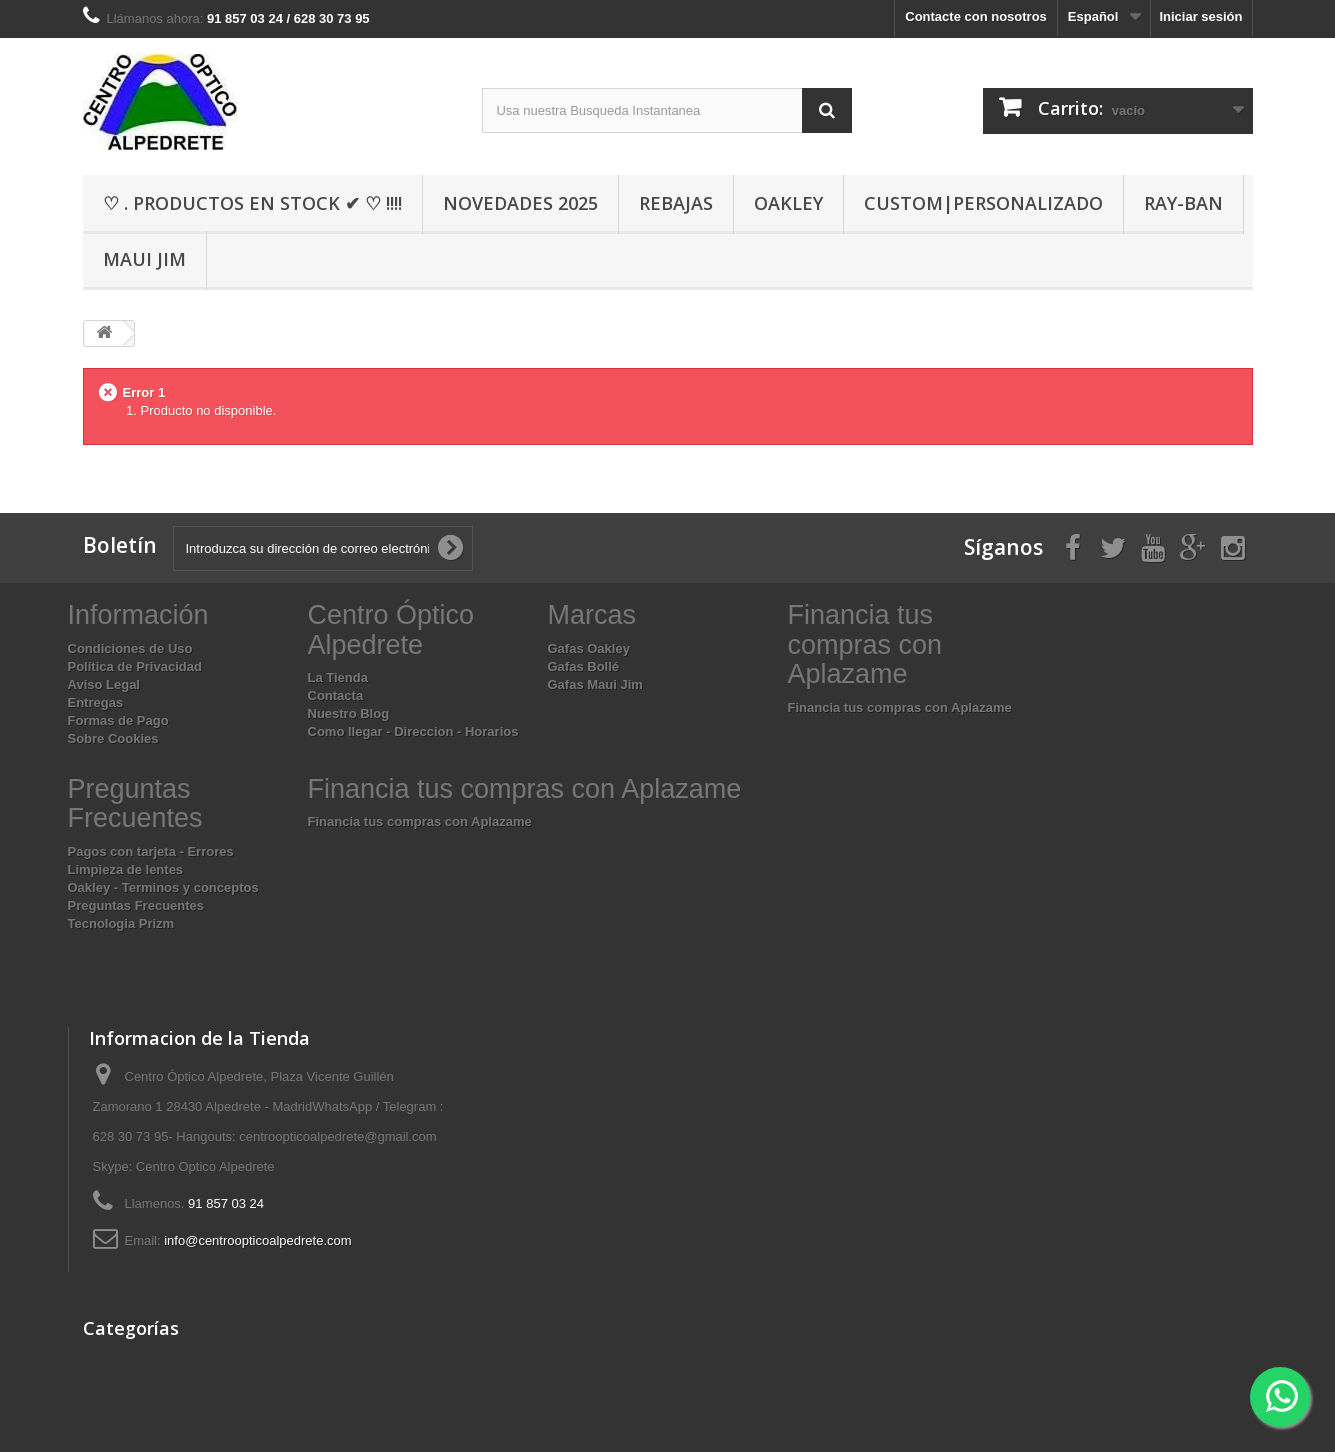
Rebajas (676, 203)
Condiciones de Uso (130, 648)
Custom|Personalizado (983, 203)
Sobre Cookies (113, 738)
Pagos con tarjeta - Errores (151, 851)
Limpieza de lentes (126, 869)
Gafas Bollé (584, 666)
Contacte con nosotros (976, 16)
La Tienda (338, 677)
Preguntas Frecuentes (136, 905)
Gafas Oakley (589, 648)
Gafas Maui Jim (595, 684)
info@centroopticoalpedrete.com (257, 1240)
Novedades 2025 (520, 203)
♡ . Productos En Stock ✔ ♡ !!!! (252, 203)
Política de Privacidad (135, 666)
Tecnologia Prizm (121, 923)
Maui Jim (144, 259)
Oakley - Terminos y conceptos (163, 887)
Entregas (96, 702)
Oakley (788, 203)
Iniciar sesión (1200, 16)
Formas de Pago (118, 720)
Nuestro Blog (349, 713)
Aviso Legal (104, 684)
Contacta (336, 695)
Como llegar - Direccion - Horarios (413, 731)
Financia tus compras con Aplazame (900, 707)
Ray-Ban (1183, 203)
